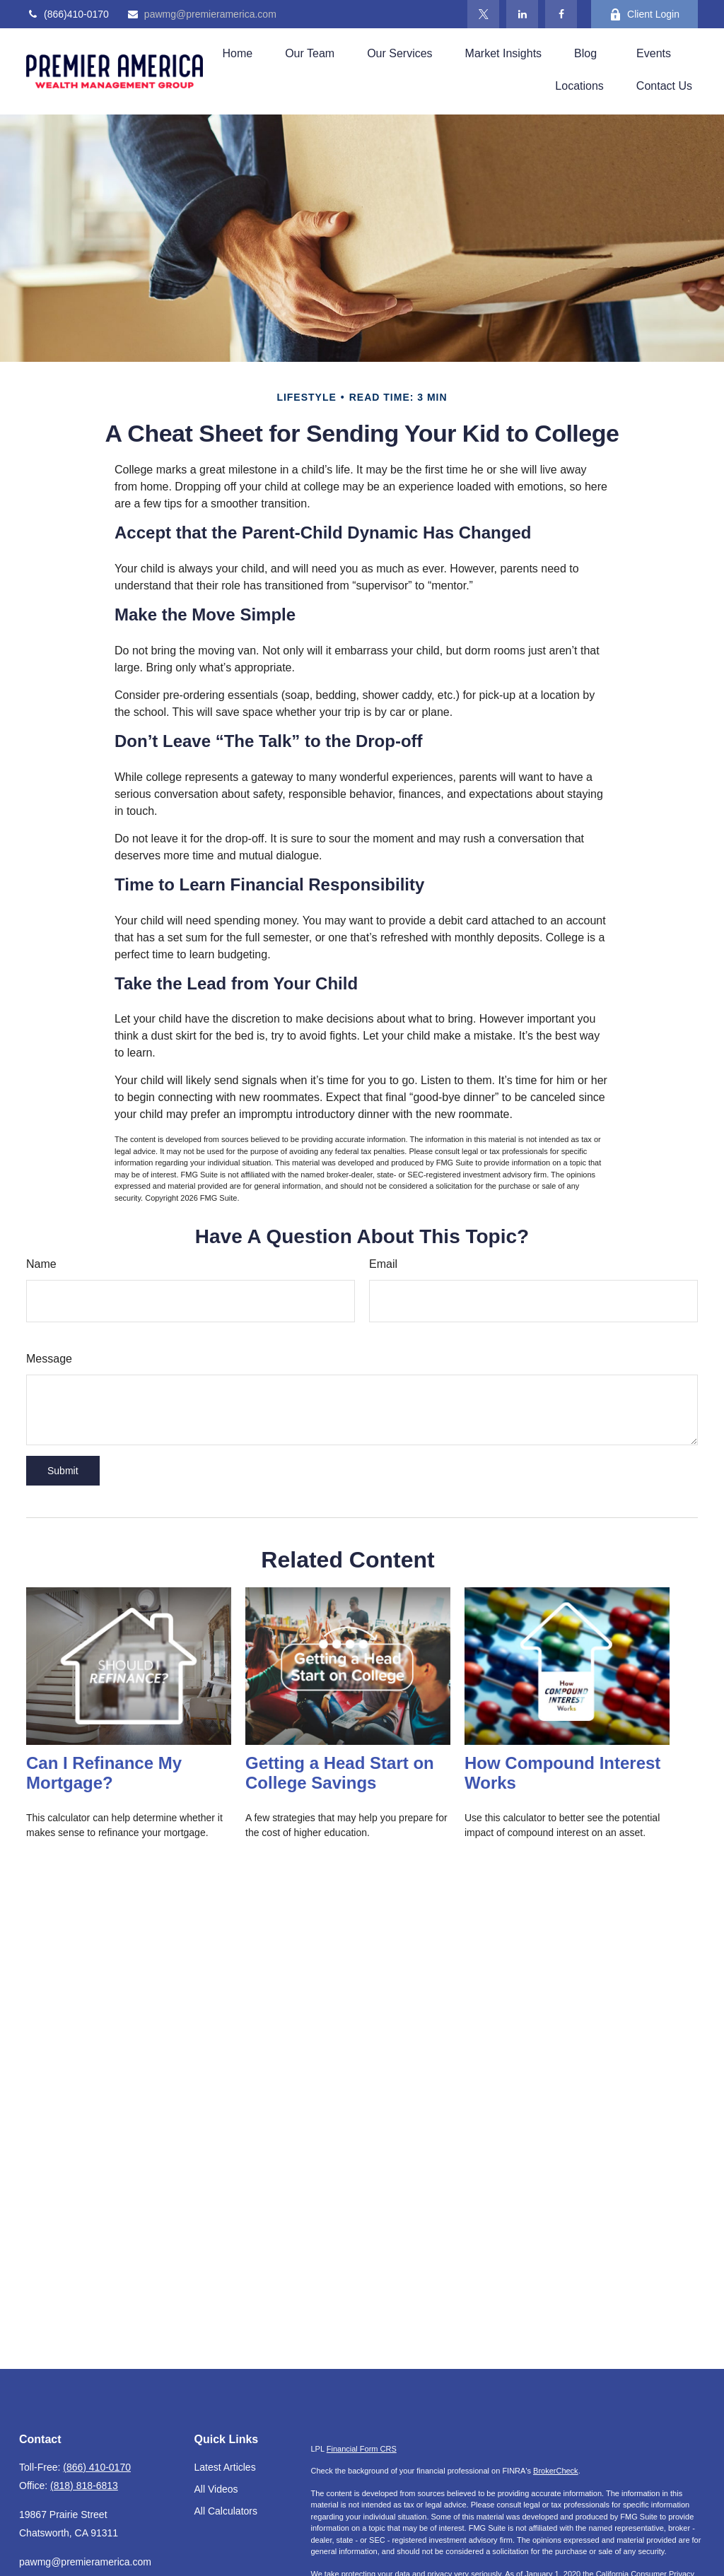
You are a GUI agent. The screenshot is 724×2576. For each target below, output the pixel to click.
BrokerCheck (555, 2470)
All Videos (216, 2489)
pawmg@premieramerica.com (201, 14)
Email (383, 1264)
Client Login (644, 14)
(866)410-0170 (67, 14)
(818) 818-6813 (84, 2485)
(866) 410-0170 (97, 2467)
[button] (237, 53)
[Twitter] (483, 14)
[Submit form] (63, 1471)
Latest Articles (225, 2467)
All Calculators (225, 2511)
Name (41, 1264)
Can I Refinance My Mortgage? (104, 1773)
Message (49, 1359)
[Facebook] (561, 14)
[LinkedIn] (522, 14)
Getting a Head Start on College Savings (339, 1773)
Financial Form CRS (362, 2449)
